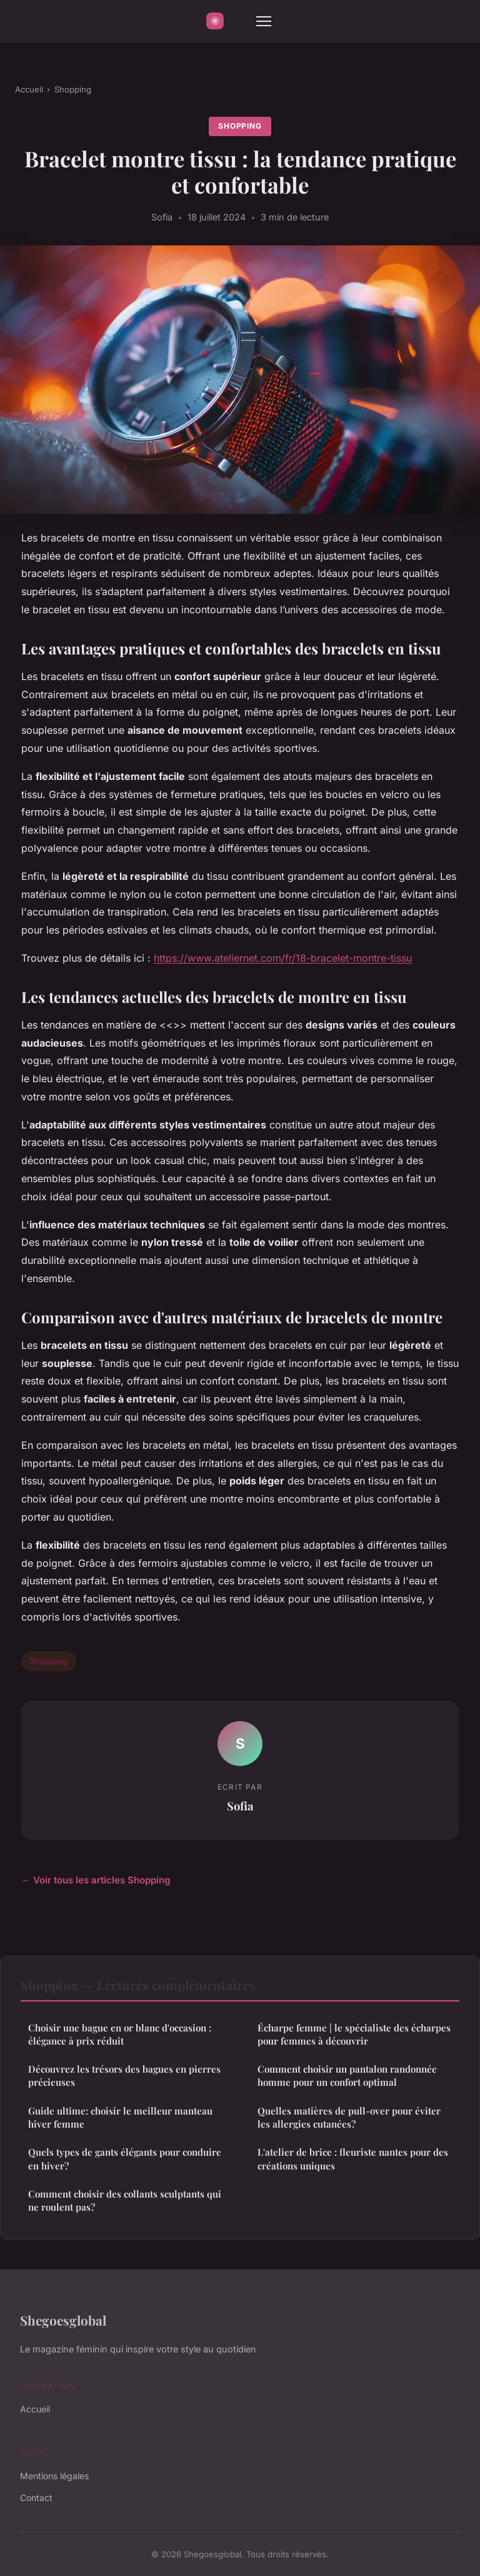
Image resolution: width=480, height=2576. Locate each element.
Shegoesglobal (63, 2320)
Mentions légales (54, 2475)
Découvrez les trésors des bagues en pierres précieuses (124, 2075)
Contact (36, 2497)
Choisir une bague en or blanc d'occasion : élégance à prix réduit (119, 2034)
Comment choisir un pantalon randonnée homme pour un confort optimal (347, 2075)
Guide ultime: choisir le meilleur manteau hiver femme (120, 2117)
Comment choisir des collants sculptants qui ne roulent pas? (124, 2200)
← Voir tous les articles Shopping (96, 1880)
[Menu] (263, 21)
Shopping (72, 89)
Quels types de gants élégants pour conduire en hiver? (124, 2158)
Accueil (29, 89)
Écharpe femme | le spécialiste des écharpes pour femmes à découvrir (354, 2034)
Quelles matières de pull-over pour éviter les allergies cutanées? (349, 2117)
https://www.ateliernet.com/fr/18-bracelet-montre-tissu (283, 958)
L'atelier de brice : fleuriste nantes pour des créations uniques (353, 2158)
